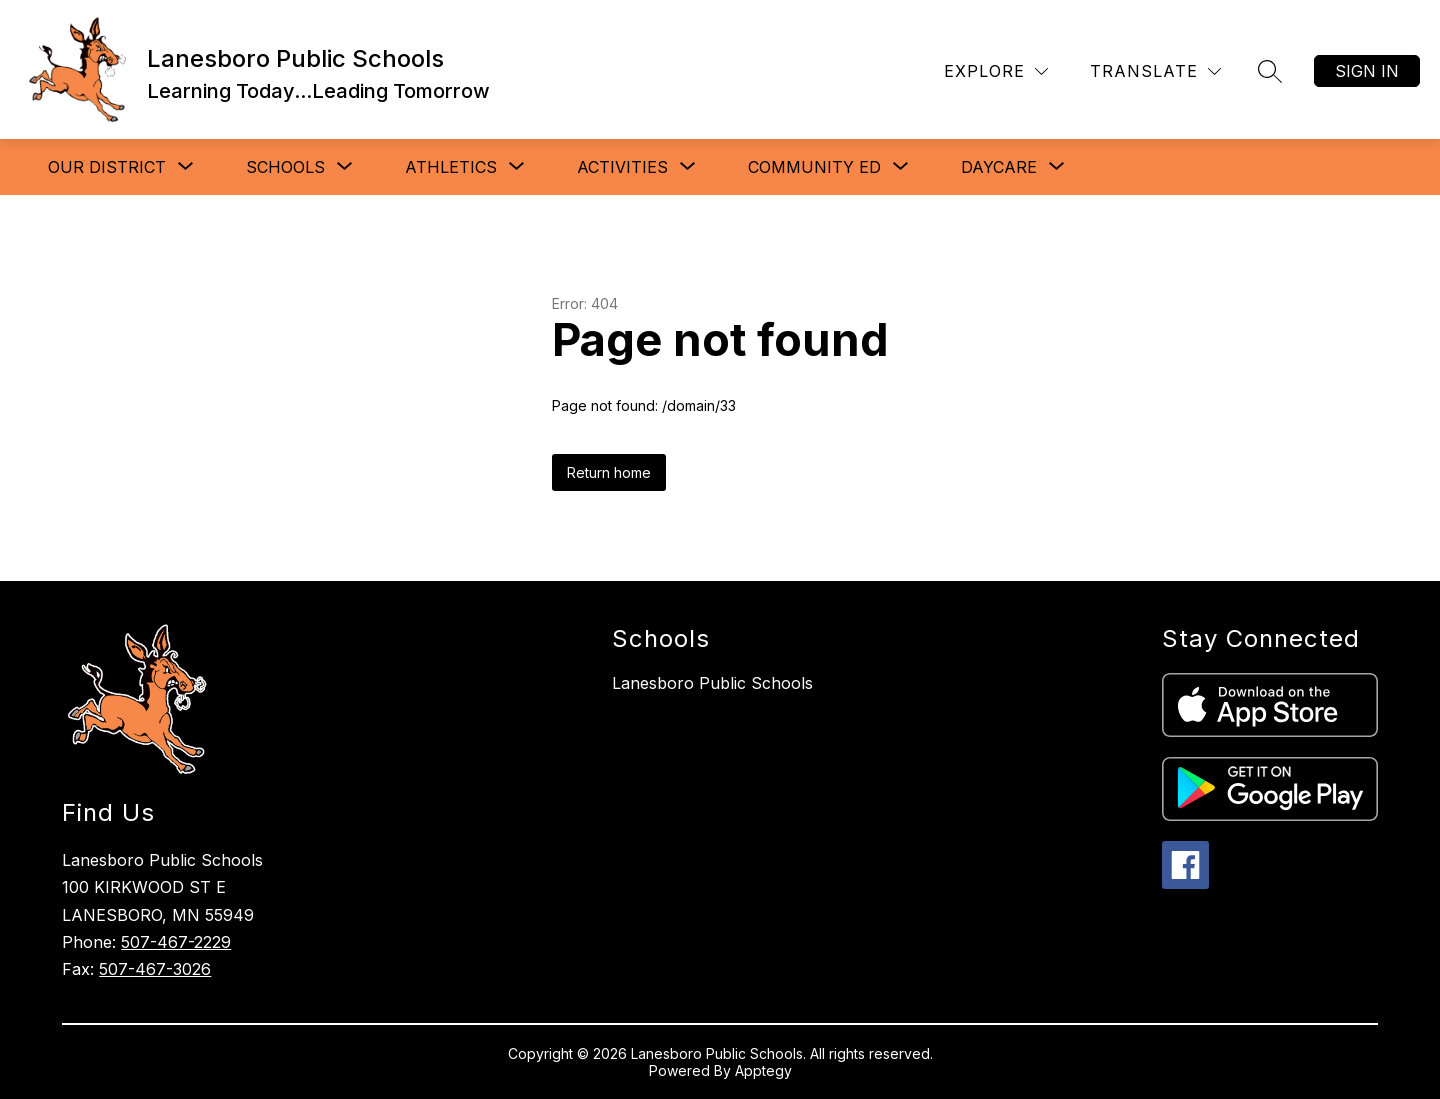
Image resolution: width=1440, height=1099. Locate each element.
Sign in (1367, 71)
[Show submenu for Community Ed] (814, 167)
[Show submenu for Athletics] (451, 167)
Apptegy (763, 1070)
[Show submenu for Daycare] (999, 167)
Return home (609, 472)
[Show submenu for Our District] (107, 167)
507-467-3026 (155, 969)
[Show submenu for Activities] (622, 167)
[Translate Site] (1155, 71)
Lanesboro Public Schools (712, 683)
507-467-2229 (176, 942)
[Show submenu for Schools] (285, 167)
